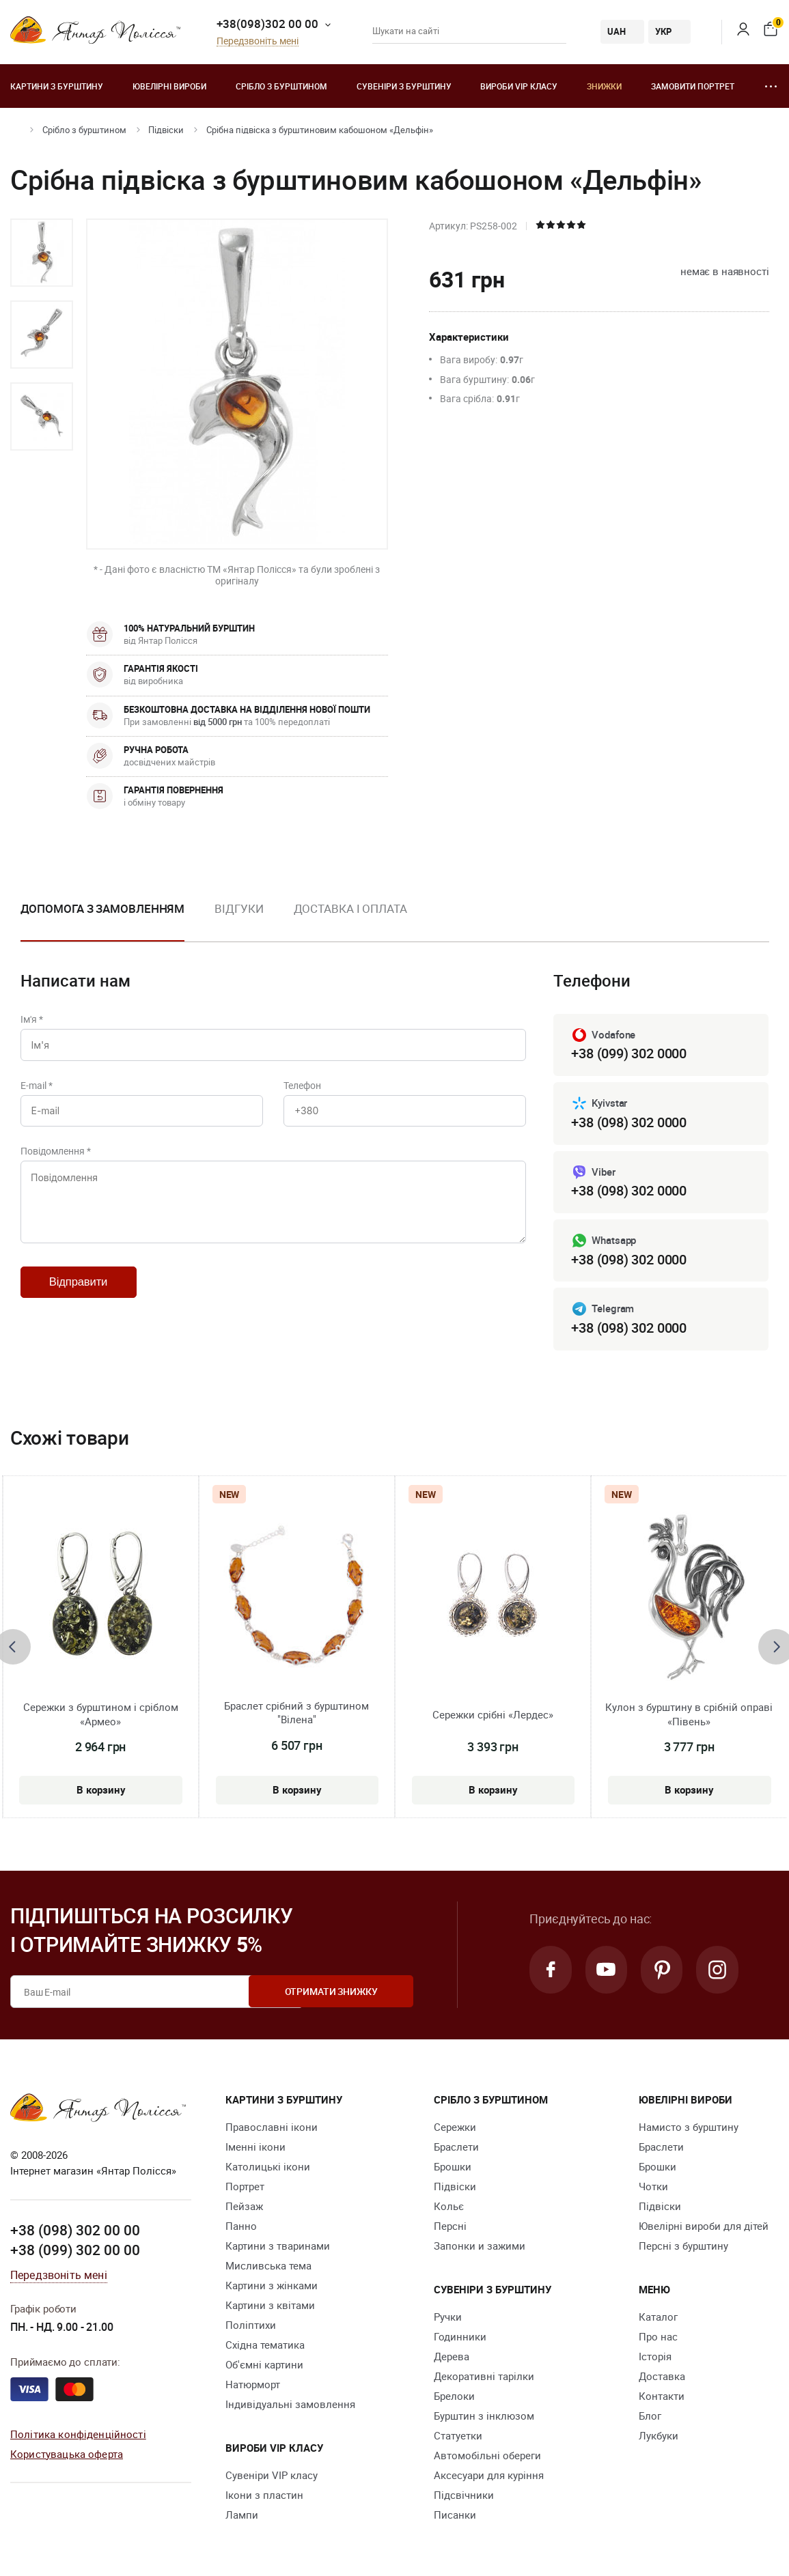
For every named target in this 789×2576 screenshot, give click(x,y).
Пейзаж (244, 2206)
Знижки (604, 86)
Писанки (455, 2515)
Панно (241, 2226)
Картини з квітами (270, 2305)
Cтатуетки (458, 2436)
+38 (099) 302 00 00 (75, 2250)
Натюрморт (252, 2385)
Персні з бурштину (683, 2246)
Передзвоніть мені (258, 41)
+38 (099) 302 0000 (628, 1053)
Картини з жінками (271, 2286)
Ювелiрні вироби (169, 86)
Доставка (662, 2376)
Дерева (451, 2357)
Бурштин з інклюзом (484, 2416)
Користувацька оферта (66, 2454)
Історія (655, 2357)
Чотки (653, 2187)
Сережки (455, 2127)
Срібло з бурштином (281, 86)
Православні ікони (271, 2127)
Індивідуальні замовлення (290, 2404)
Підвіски (166, 129)
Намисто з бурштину (688, 2127)
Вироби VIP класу (518, 86)
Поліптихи (250, 2325)
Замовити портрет (692, 86)
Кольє (449, 2206)
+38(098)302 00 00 (267, 23)
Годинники (460, 2337)
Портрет (244, 2187)
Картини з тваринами (277, 2246)
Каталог (658, 2317)
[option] (41, 252)
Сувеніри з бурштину (404, 86)
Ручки (448, 2317)
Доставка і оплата (350, 908)
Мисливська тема (268, 2266)
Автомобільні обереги (487, 2456)
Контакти (661, 2396)
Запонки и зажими (479, 2246)
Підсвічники (464, 2495)
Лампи (241, 2515)
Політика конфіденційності (78, 2434)
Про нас (658, 2337)
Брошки (452, 2167)
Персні (450, 2226)
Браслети (456, 2147)
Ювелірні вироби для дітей (704, 2226)
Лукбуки (658, 2436)
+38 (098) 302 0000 (628, 1122)
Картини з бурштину (56, 86)
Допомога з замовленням (102, 908)
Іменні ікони (255, 2147)
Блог (650, 2416)
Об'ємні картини (264, 2365)
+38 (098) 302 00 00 (75, 2229)
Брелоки (454, 2396)
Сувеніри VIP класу (271, 2475)
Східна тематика (265, 2345)
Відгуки (238, 908)
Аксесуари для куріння (489, 2475)
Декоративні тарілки (484, 2376)
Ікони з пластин (264, 2495)
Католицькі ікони (267, 2167)
